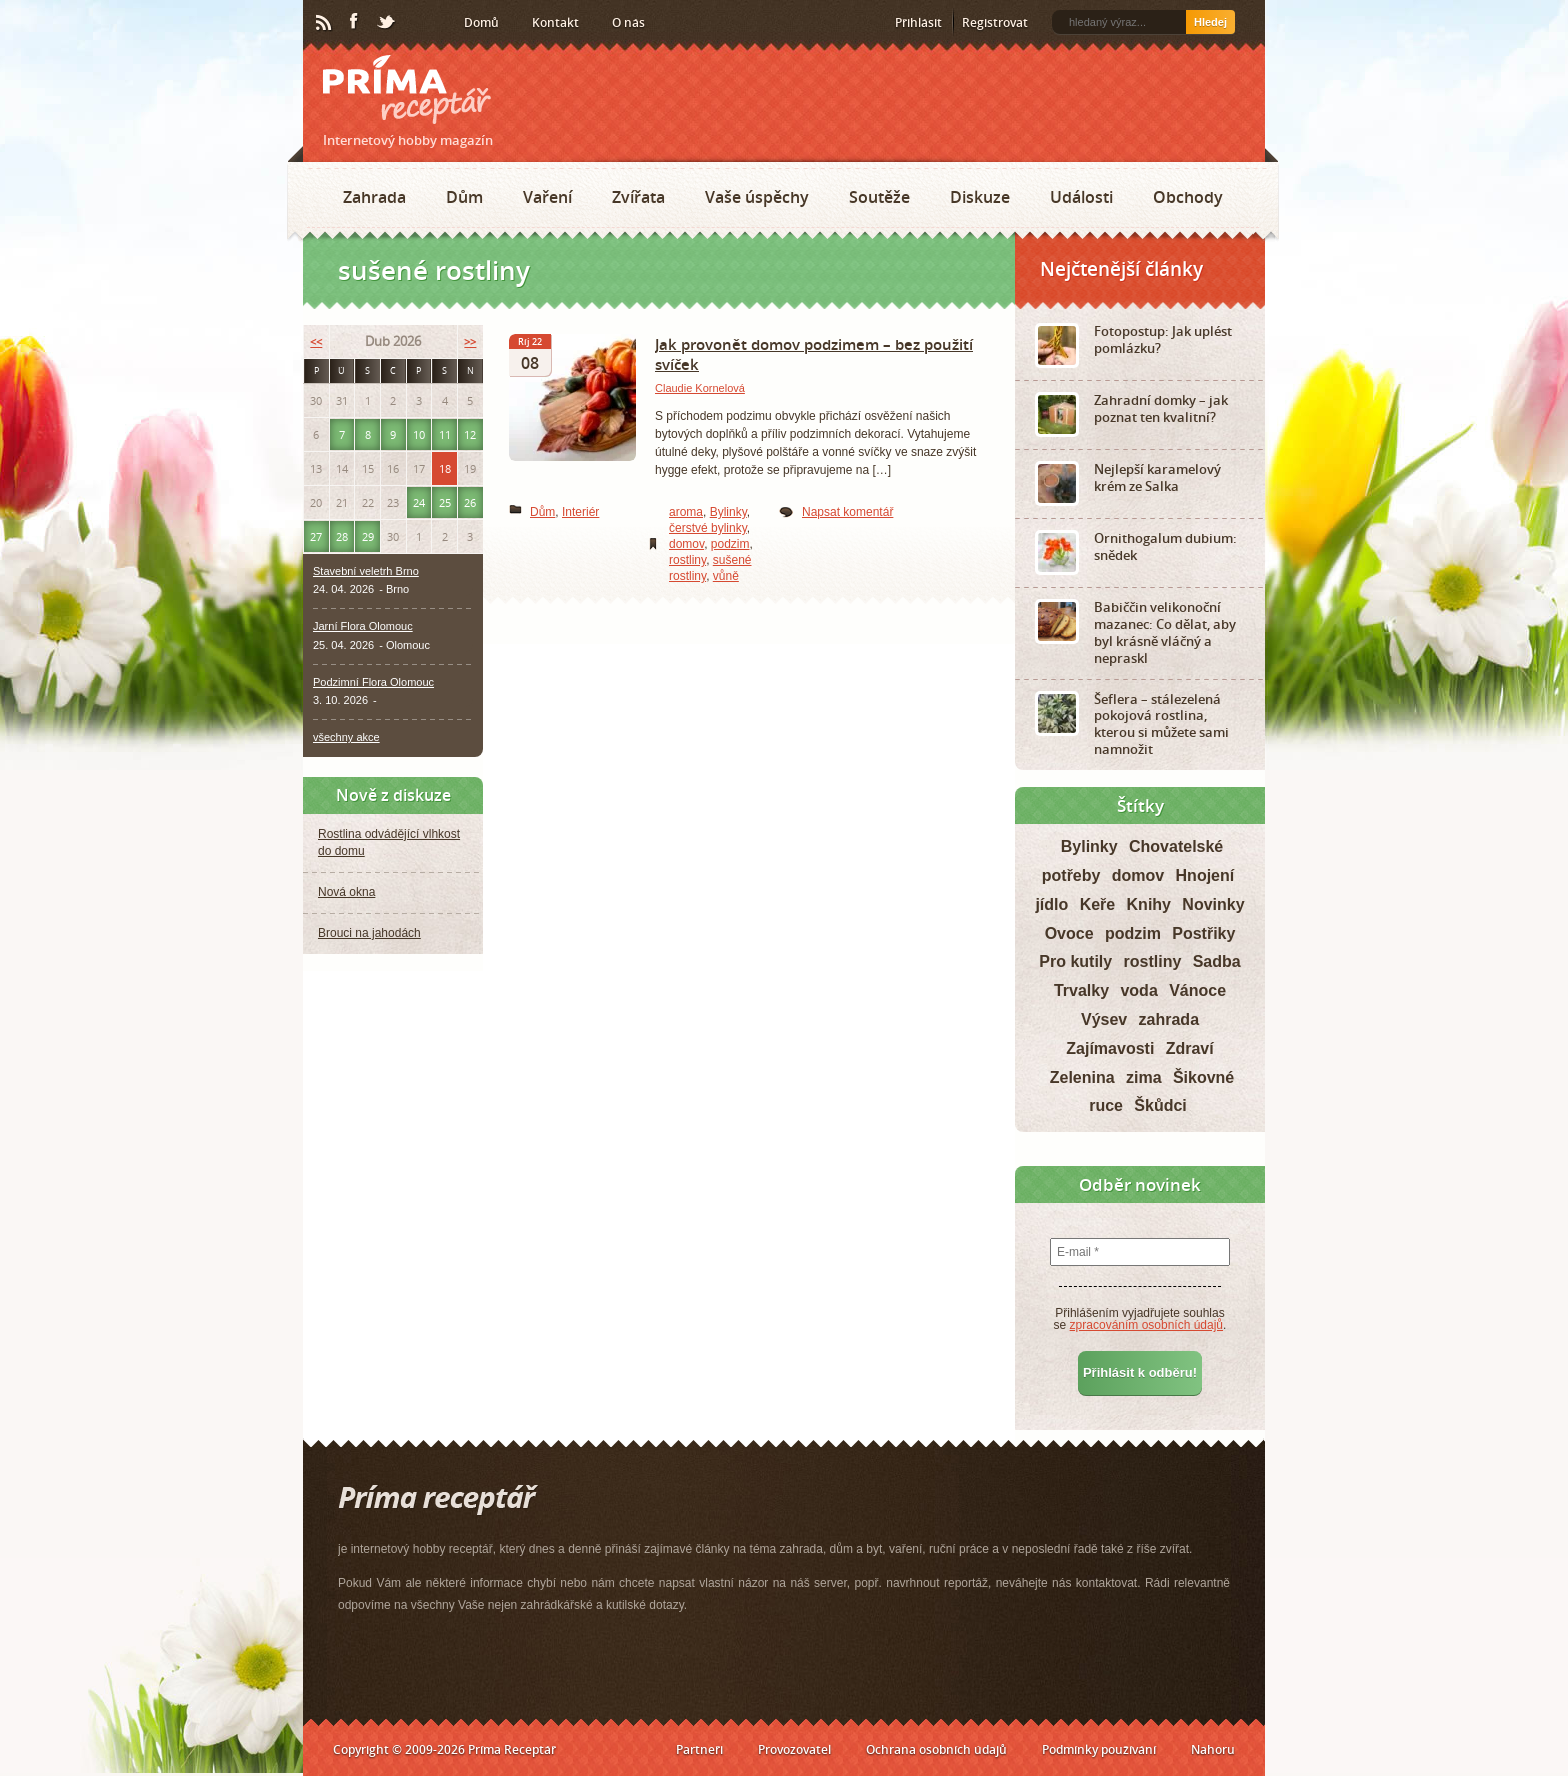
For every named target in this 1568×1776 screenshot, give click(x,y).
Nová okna (346, 892)
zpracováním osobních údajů (1146, 1325)
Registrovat (995, 22)
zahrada (1169, 1019)
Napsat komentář (847, 512)
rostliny (687, 560)
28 (342, 536)
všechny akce (346, 737)
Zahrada (374, 197)
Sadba (1217, 961)
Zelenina (1082, 1077)
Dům (464, 197)
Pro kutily (1075, 961)
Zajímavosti (1110, 1048)
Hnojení (1205, 875)
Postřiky (1203, 933)
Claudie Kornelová (700, 388)
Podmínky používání (1099, 1749)
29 (368, 536)
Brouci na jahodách (369, 933)
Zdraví (1190, 1048)
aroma (686, 512)
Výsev (1104, 1019)
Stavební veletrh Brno (366, 571)
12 (470, 434)
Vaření (547, 197)
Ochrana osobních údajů (936, 1749)
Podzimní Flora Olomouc (373, 682)
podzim (730, 544)
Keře (1098, 904)
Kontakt (555, 22)
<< (316, 341)
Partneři (699, 1749)
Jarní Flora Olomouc (363, 626)
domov (686, 544)
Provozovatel (794, 1749)
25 (445, 502)
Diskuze (980, 197)
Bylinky (728, 512)
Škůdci (1160, 1105)
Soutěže (879, 197)
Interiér (580, 512)
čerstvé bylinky (708, 528)
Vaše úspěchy (757, 197)
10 (419, 434)
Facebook (355, 22)
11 (445, 434)
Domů (481, 22)
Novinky (1213, 904)
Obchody (1188, 197)
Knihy (1149, 904)
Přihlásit (918, 22)
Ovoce (1069, 933)
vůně (726, 576)
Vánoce (1197, 990)
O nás (628, 22)
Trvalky (1081, 990)
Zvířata (638, 197)
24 (419, 502)
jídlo (1051, 904)
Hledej (1210, 22)
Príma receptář (407, 89)
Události (1081, 197)
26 (470, 502)
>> (470, 341)
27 (316, 536)
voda (1138, 990)
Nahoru (1213, 1749)
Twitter (387, 23)
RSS (325, 23)
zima (1144, 1077)
